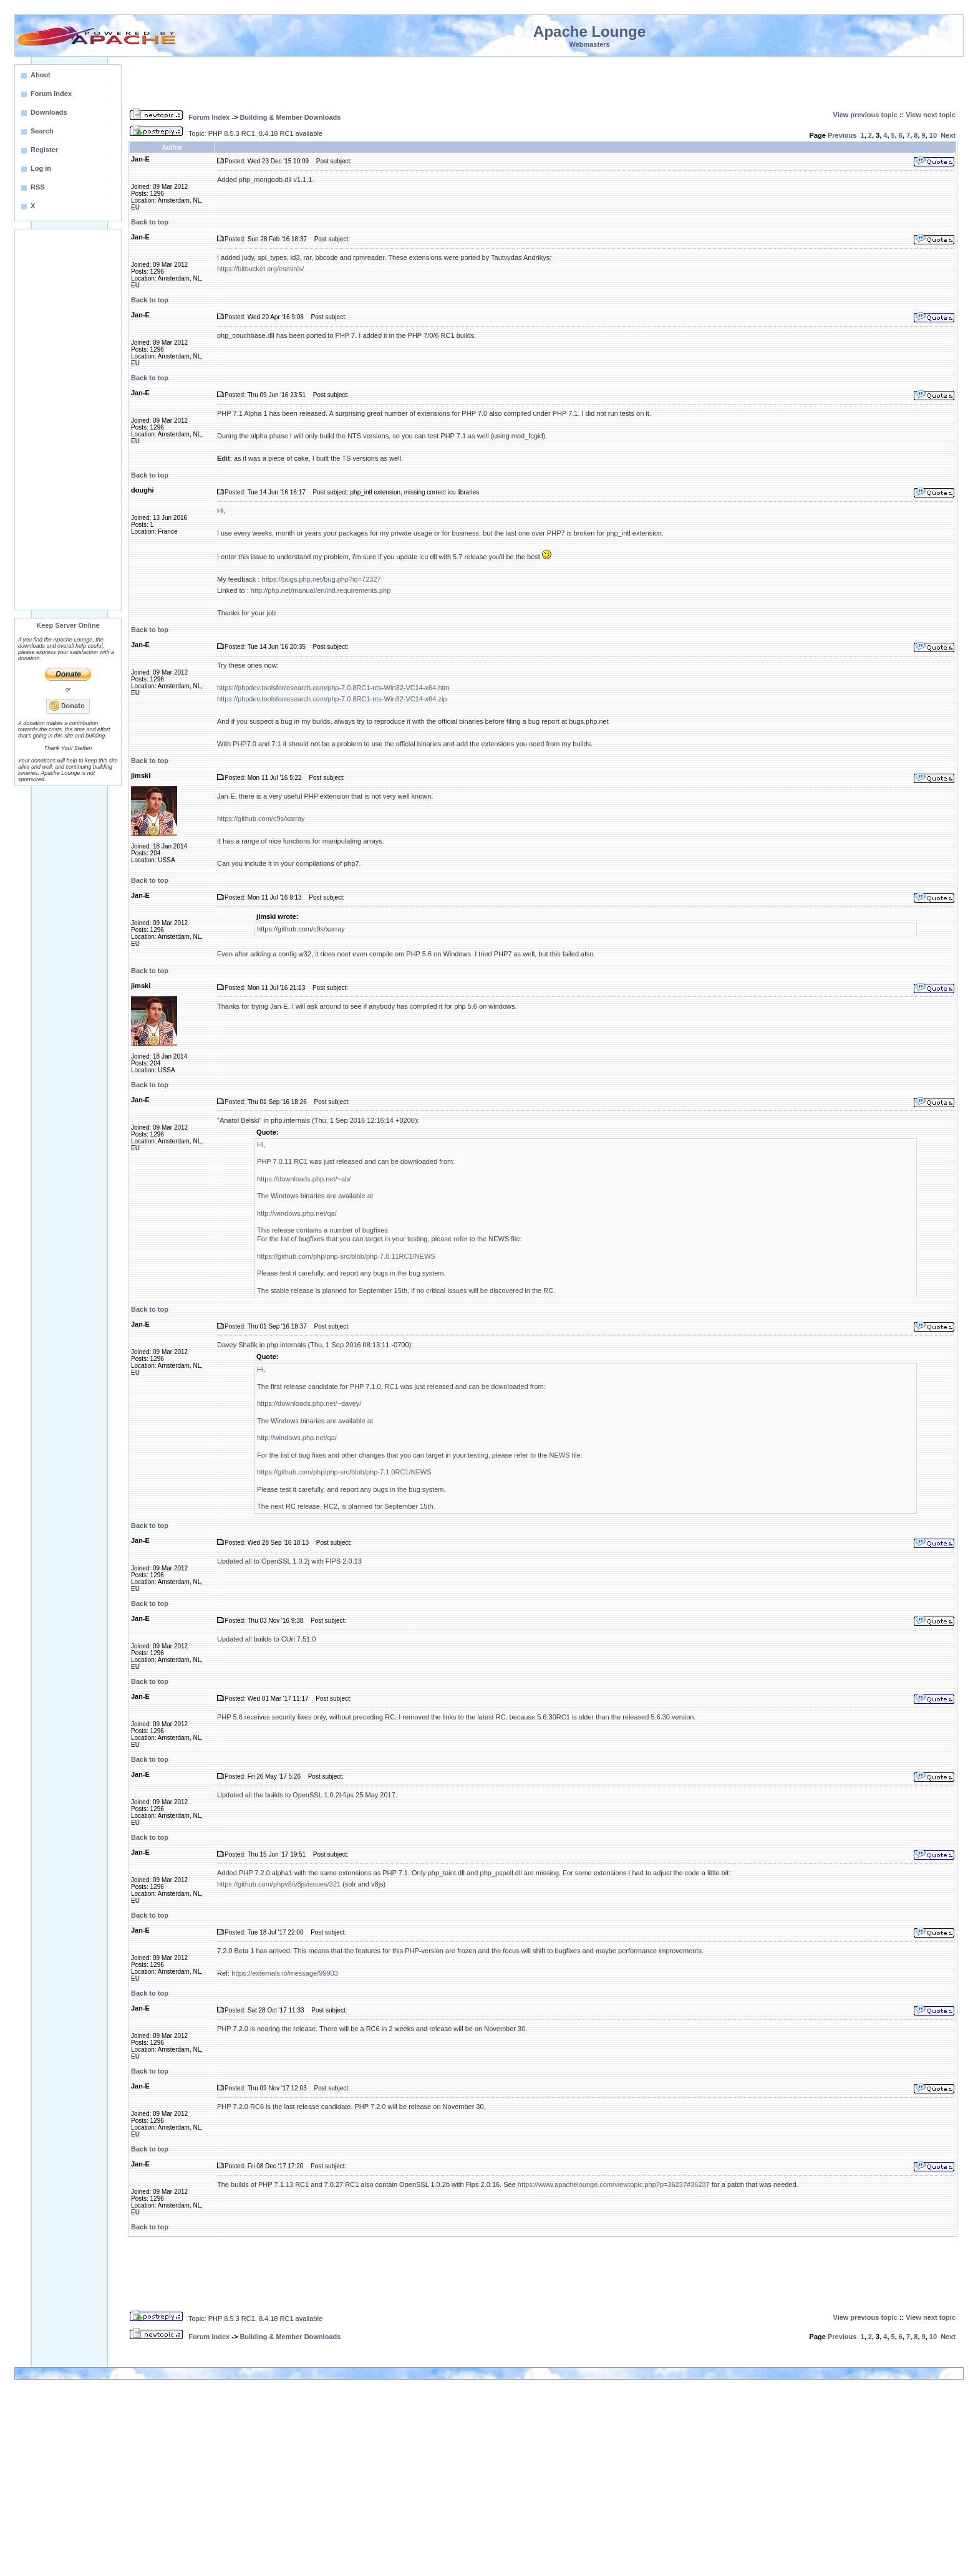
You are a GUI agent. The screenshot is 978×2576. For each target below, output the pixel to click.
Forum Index (209, 117)
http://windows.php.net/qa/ (297, 1213)
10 (933, 135)
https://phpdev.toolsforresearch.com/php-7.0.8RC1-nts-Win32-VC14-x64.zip (332, 699)
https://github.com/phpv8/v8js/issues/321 (279, 1884)
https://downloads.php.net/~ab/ (304, 1179)
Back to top (149, 222)
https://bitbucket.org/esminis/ (260, 268)
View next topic (931, 114)
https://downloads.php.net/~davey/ (309, 1403)
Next (948, 135)
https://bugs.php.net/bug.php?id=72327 (321, 579)
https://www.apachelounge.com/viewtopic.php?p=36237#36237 (614, 2184)
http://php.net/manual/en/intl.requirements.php (320, 590)
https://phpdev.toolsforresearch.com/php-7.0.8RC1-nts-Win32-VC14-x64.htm (333, 687)
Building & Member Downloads (290, 117)
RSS (38, 187)
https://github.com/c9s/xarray (261, 818)
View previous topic (865, 114)
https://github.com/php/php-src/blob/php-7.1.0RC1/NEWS (344, 1472)
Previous (842, 135)
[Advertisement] (68, 420)
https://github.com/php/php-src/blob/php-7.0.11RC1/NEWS (346, 1256)
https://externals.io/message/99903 (284, 1973)
